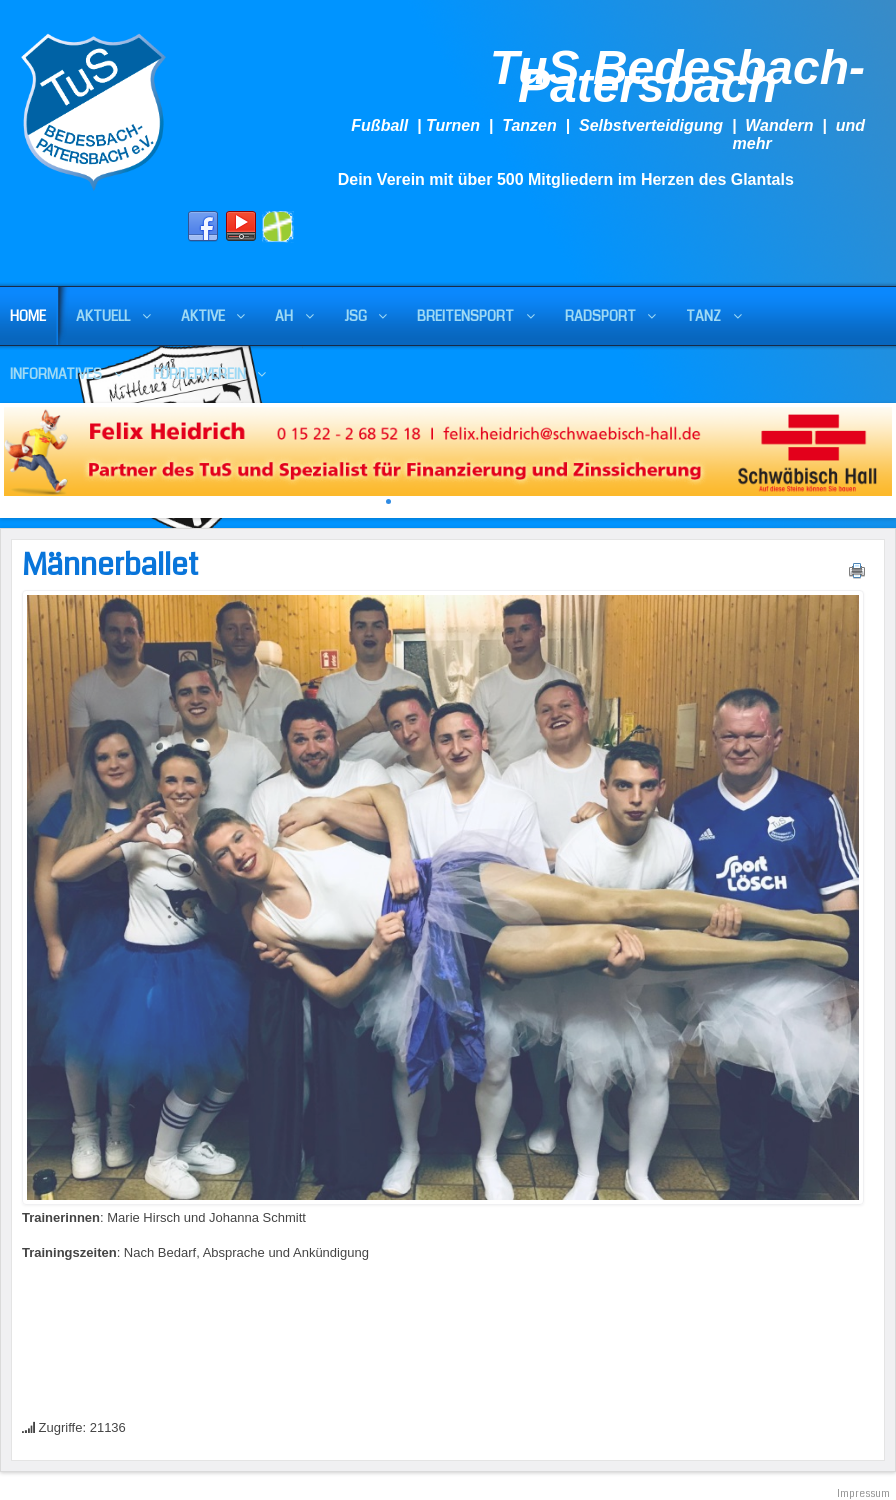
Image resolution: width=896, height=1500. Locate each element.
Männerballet (110, 565)
